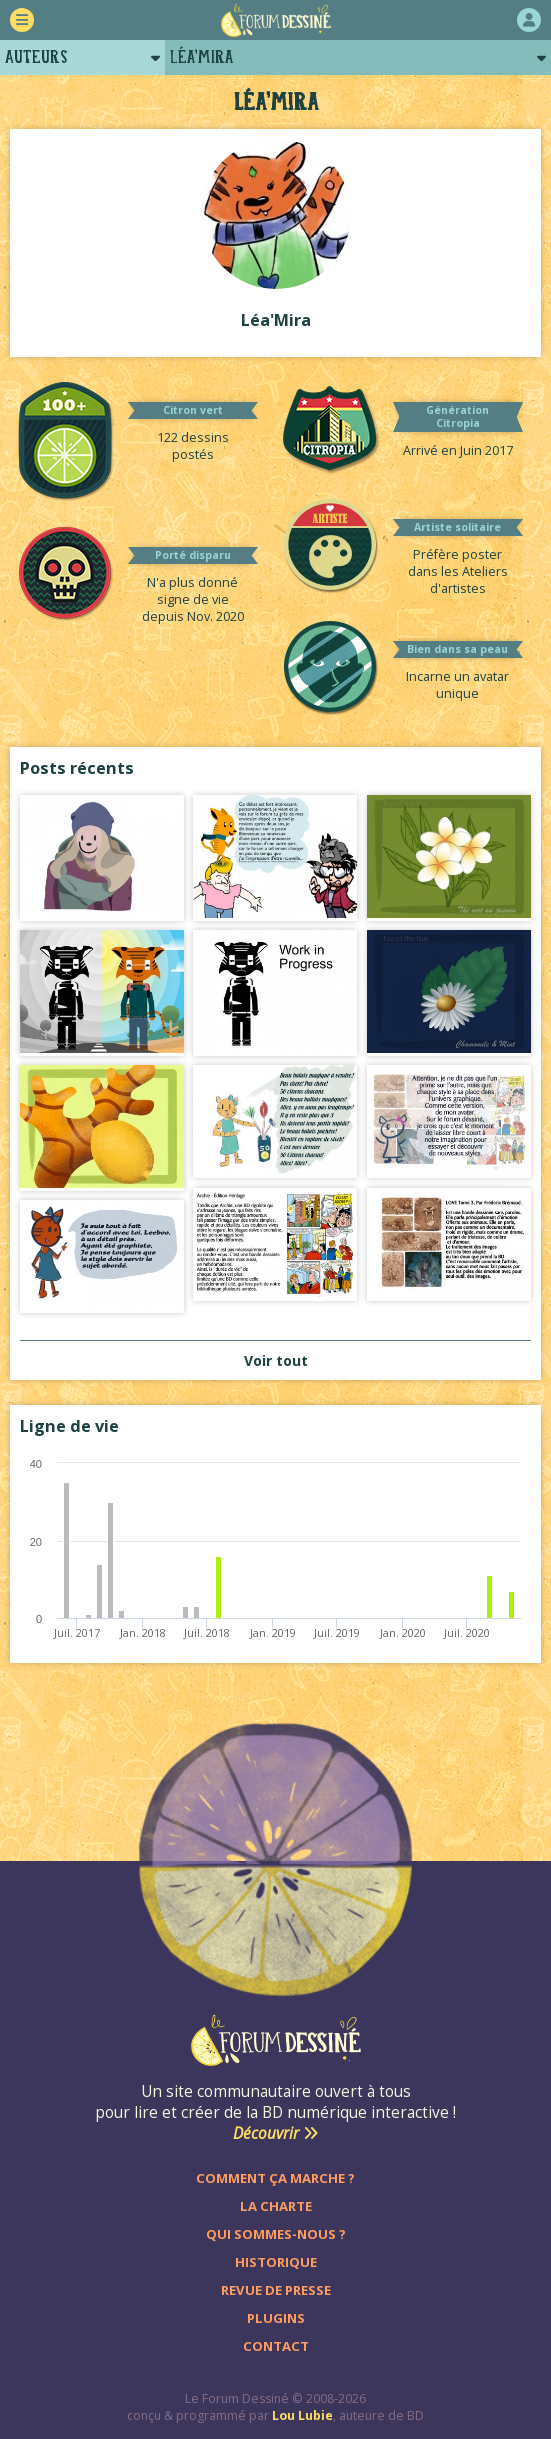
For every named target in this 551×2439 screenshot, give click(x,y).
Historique (276, 2262)
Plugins (276, 2318)
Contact (276, 2346)
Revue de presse (276, 2290)
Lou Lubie (302, 2415)
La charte (276, 2206)
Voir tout (276, 1360)
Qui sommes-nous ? (276, 2234)
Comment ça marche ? (275, 2178)
